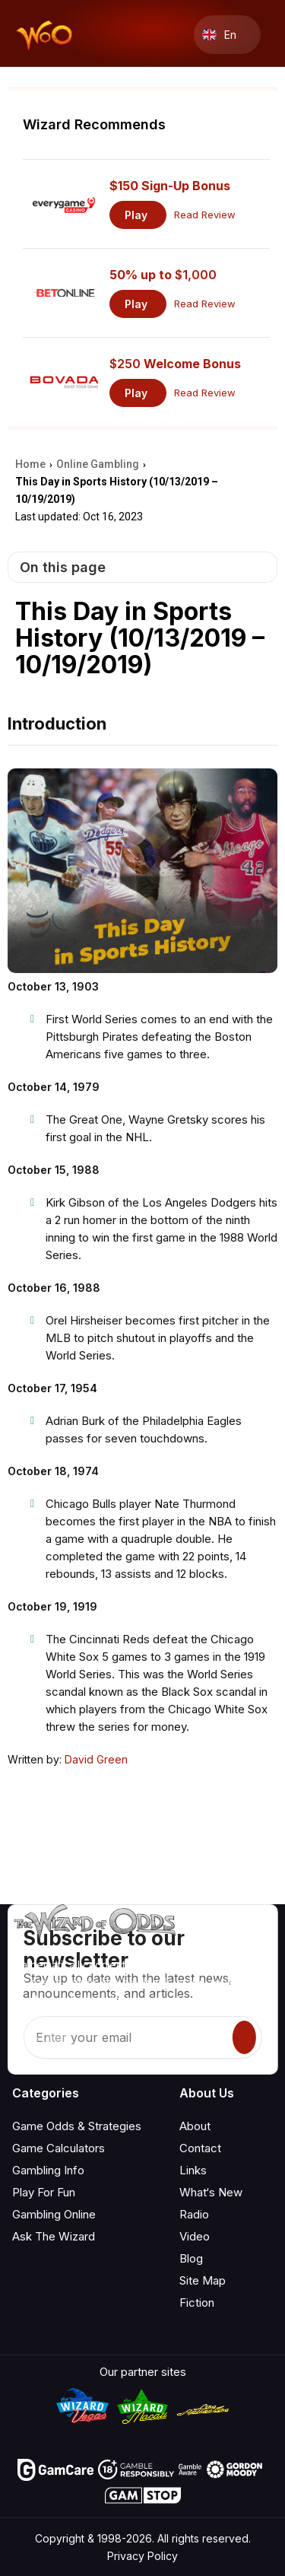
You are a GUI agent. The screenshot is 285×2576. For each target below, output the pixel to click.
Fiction (196, 2302)
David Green (96, 1759)
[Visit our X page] (58, 2040)
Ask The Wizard (53, 2236)
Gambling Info (48, 2170)
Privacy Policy (142, 2555)
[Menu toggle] (267, 34)
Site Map (202, 2280)
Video (194, 2236)
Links (193, 2170)
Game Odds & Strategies (76, 2126)
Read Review (205, 215)
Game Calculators (58, 2148)
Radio (194, 2214)
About (195, 2126)
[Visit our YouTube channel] (25, 2040)
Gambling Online (54, 2214)
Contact (200, 2148)
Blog (191, 2258)
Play (136, 214)
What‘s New (210, 2192)
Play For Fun (43, 2192)
